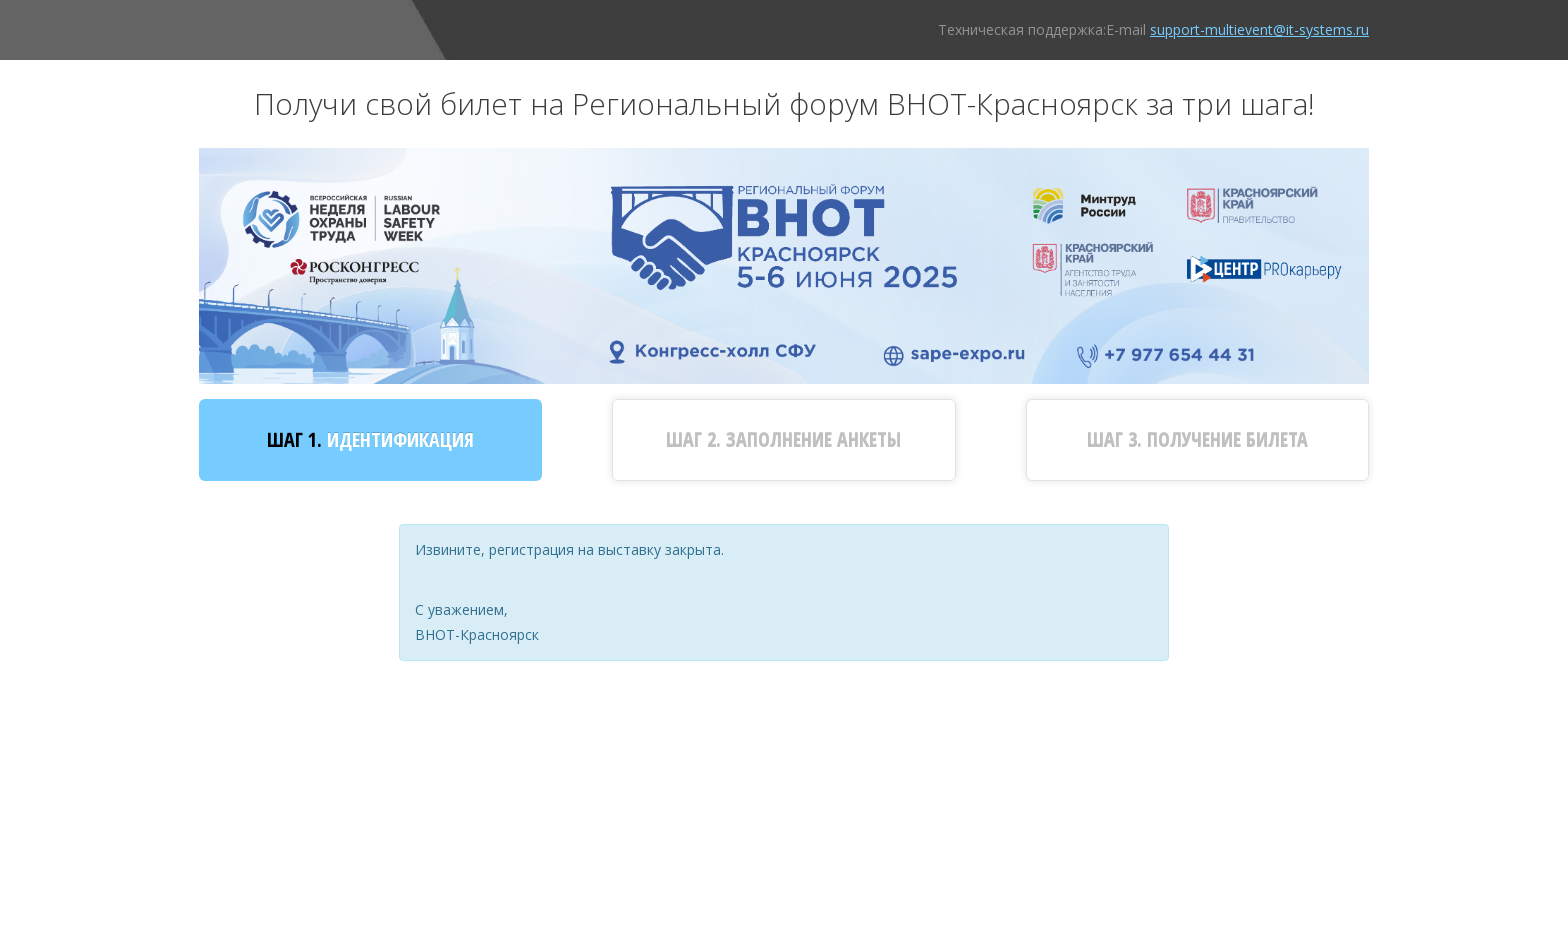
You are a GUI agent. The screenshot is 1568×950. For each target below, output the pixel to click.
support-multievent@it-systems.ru (1259, 29)
